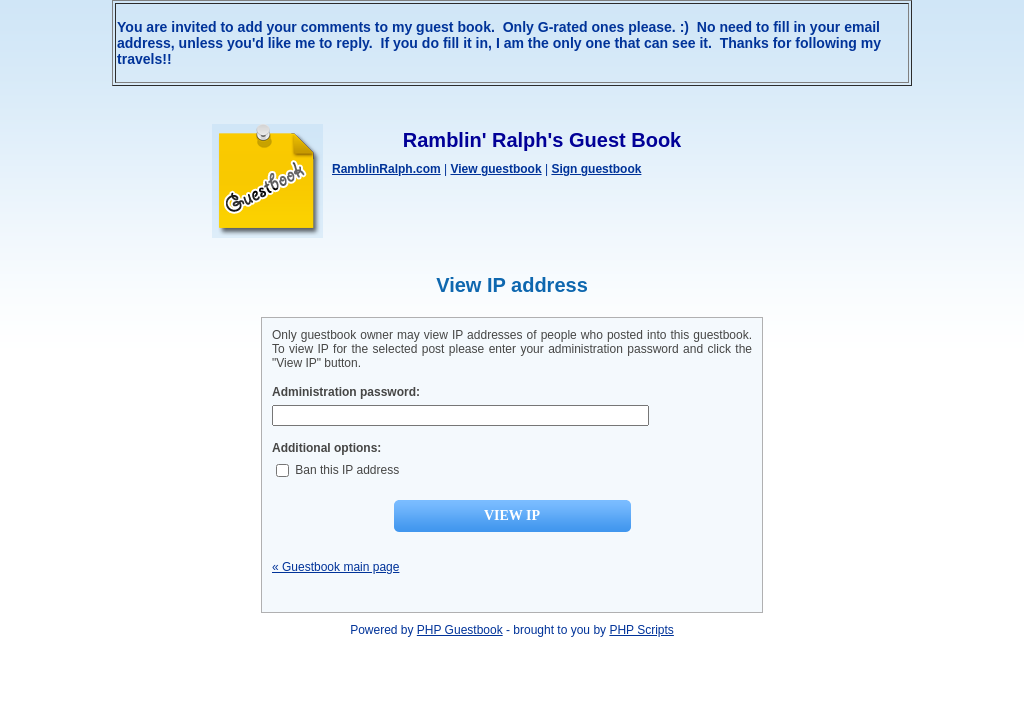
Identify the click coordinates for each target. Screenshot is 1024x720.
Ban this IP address (337, 470)
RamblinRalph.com (386, 169)
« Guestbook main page (335, 567)
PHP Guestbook (460, 630)
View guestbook (495, 169)
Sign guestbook (596, 169)
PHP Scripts (641, 630)
